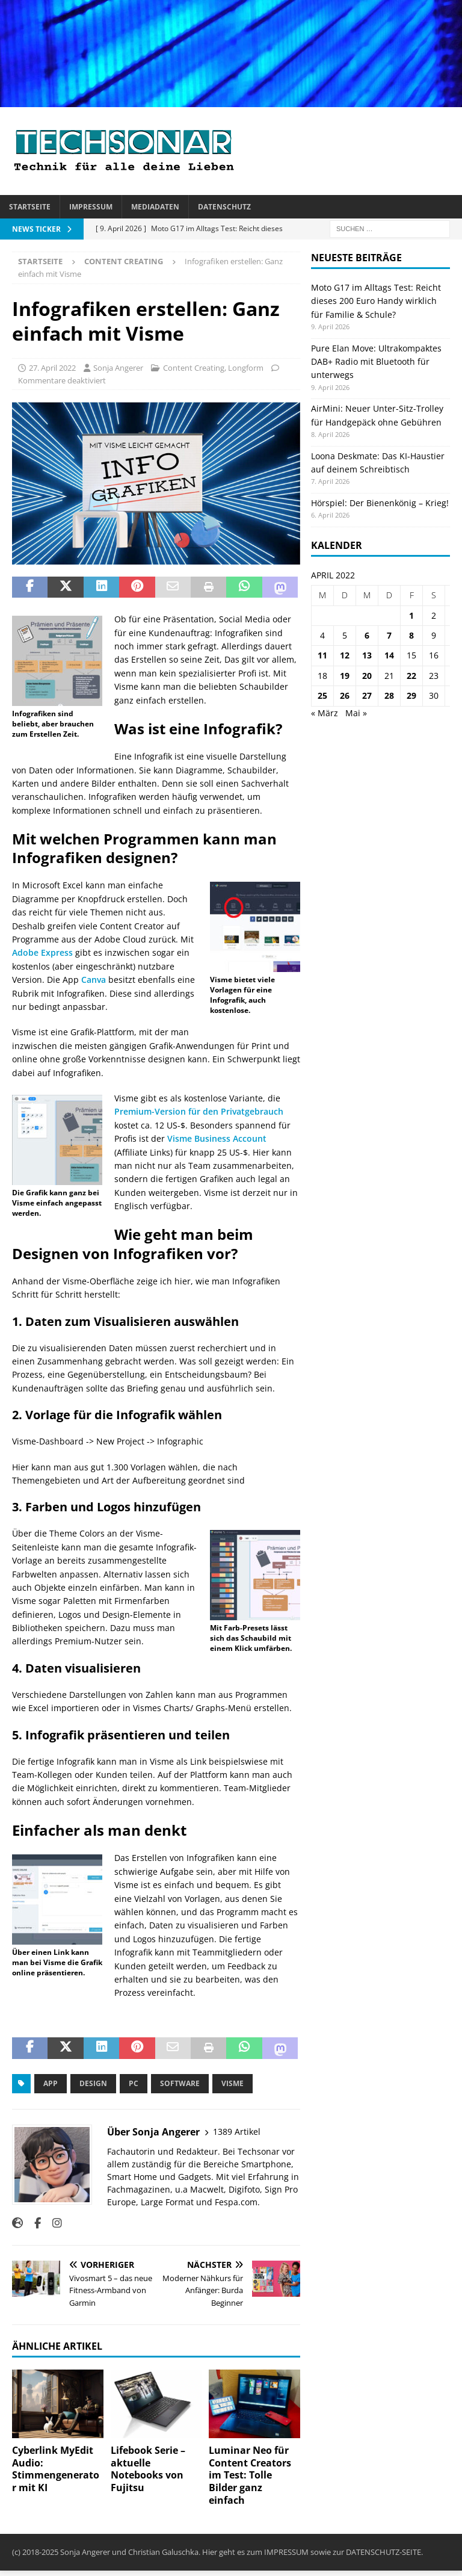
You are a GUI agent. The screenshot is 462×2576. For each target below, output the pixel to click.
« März (324, 713)
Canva (93, 979)
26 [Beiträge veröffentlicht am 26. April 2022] (345, 695)
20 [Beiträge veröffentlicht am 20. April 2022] (367, 675)
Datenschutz (224, 207)
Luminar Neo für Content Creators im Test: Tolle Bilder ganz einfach (250, 2475)
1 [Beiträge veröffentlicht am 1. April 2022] (411, 615)
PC (133, 2083)
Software (180, 2083)
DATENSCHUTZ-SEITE (383, 2552)
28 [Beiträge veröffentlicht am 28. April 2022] (389, 695)
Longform (245, 367)
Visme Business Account (216, 1138)
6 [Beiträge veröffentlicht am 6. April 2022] (367, 635)
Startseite (30, 207)
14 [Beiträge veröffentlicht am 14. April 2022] (389, 655)
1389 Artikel (236, 2131)
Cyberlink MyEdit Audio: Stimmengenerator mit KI (55, 2469)
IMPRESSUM (286, 2552)
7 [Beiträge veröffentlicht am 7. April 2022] (389, 635)
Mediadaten (155, 207)
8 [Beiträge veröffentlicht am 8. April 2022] (411, 635)
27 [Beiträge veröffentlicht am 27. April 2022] (367, 695)
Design (93, 2083)
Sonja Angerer (118, 367)
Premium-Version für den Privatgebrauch (198, 1111)
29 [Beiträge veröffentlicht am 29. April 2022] (411, 695)
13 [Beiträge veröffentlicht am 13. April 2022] (367, 655)
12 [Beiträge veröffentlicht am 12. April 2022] (345, 655)
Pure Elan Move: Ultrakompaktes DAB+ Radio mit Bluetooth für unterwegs (376, 361)
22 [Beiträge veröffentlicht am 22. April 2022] (411, 675)
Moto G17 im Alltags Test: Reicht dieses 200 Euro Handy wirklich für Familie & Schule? (376, 301)
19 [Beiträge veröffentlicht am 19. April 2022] (345, 675)
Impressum (90, 207)
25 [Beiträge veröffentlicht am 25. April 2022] (322, 695)
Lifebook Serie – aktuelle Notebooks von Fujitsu (148, 2469)
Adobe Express (43, 952)
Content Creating (193, 367)
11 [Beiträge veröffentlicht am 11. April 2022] (322, 655)
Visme (232, 2083)
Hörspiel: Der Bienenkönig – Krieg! (380, 503)
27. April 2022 (52, 367)
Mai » (356, 713)
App (50, 2083)
